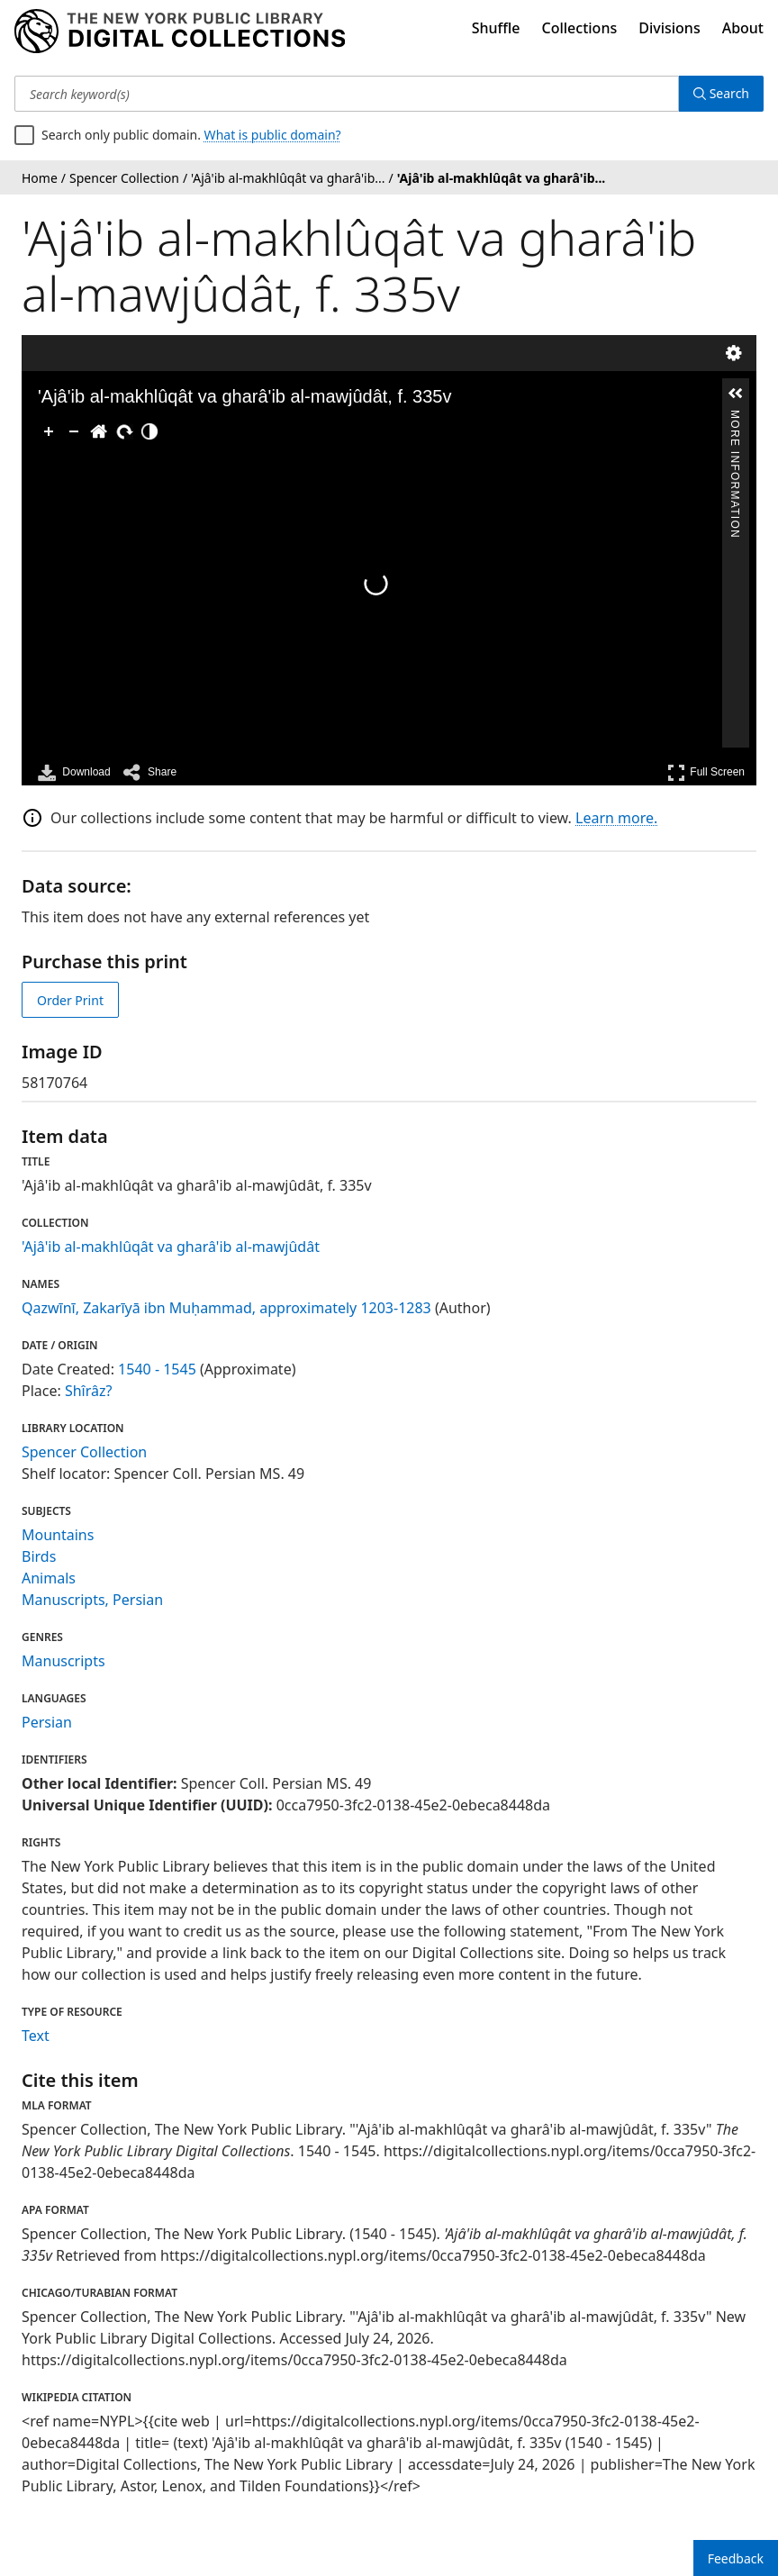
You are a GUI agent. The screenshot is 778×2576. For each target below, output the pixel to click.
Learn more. (616, 818)
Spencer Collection (84, 1452)
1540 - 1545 (157, 1369)
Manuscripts (63, 1661)
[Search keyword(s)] (346, 94)
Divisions (669, 28)
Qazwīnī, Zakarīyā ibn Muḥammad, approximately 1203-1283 (226, 1308)
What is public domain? (272, 134)
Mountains (58, 1535)
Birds (39, 1556)
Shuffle (496, 28)
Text (36, 2035)
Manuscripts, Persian (92, 1600)
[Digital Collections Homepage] (179, 31)
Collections (580, 28)
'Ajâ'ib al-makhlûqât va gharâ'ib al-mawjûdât (171, 1246)
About (743, 28)
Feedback (736, 2558)
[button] (736, 394)
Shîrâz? (89, 1391)
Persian (47, 1722)
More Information (734, 417)
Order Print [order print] (70, 1000)
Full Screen (706, 772)
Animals (49, 1578)
